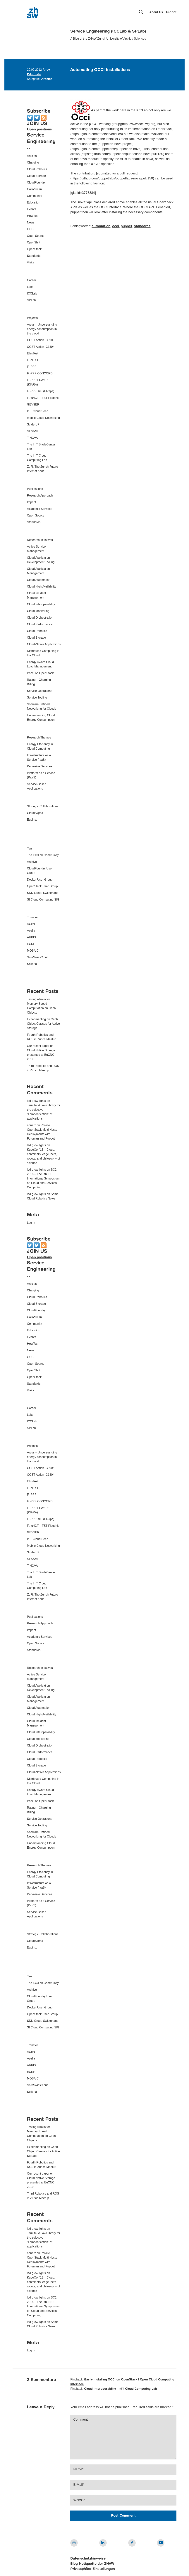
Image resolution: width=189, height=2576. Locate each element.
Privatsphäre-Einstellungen (92, 2569)
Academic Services (39, 508)
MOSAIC (33, 950)
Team (30, 848)
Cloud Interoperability (41, 604)
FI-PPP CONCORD (39, 373)
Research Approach (40, 495)
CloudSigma (35, 813)
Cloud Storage (36, 175)
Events (31, 209)
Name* (78, 2469)
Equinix (32, 819)
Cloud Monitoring (38, 611)
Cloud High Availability (41, 586)
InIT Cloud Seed (37, 411)
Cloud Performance (39, 624)
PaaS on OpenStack (40, 673)
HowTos (32, 215)
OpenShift (33, 242)
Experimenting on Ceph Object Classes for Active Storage (43, 1024)
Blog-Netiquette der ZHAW (92, 2563)
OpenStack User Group (42, 886)
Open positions (39, 129)
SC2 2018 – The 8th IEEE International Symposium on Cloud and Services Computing (43, 1178)
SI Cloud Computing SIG (43, 899)
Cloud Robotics (37, 169)
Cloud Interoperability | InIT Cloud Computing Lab (120, 2388)
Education (33, 202)
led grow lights (36, 1100)
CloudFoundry (36, 182)
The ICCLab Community (43, 855)
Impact (31, 502)
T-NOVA (32, 437)
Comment (80, 2419)
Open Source (35, 235)
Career (31, 280)
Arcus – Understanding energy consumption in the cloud (42, 329)
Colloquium (34, 189)
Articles (46, 79)
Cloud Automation (38, 579)
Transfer (32, 917)
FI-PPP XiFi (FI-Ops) (40, 391)
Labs (30, 286)
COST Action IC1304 (40, 346)
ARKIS (31, 937)
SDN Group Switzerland (42, 892)
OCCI (30, 229)
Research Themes (39, 737)
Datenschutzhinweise (88, 2558)
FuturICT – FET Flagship (43, 397)
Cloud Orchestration (40, 617)
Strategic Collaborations (42, 806)
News (30, 222)
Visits (30, 262)
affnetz (31, 1125)
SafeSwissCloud (38, 957)
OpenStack (34, 249)
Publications (35, 488)
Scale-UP (33, 424)
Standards (33, 255)
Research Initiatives (40, 539)
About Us (156, 12)
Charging (33, 162)
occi (115, 226)
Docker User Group (39, 879)
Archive (32, 861)
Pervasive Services (39, 766)
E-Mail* (78, 2484)
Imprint (171, 12)
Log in (31, 1222)
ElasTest (32, 353)
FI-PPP (32, 366)
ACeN (31, 924)
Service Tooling (37, 697)
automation (101, 226)
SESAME (33, 431)
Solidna (32, 963)
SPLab (31, 300)
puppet (126, 226)
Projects (32, 317)
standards (142, 226)
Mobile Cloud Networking (43, 417)
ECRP (31, 943)
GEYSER (33, 404)
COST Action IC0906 (40, 340)
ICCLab (32, 293)
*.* (28, 149)
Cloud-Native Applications (44, 644)
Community (34, 195)
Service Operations (39, 690)
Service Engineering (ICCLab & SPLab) (108, 31)
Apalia (31, 930)
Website (79, 2500)
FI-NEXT (32, 360)
